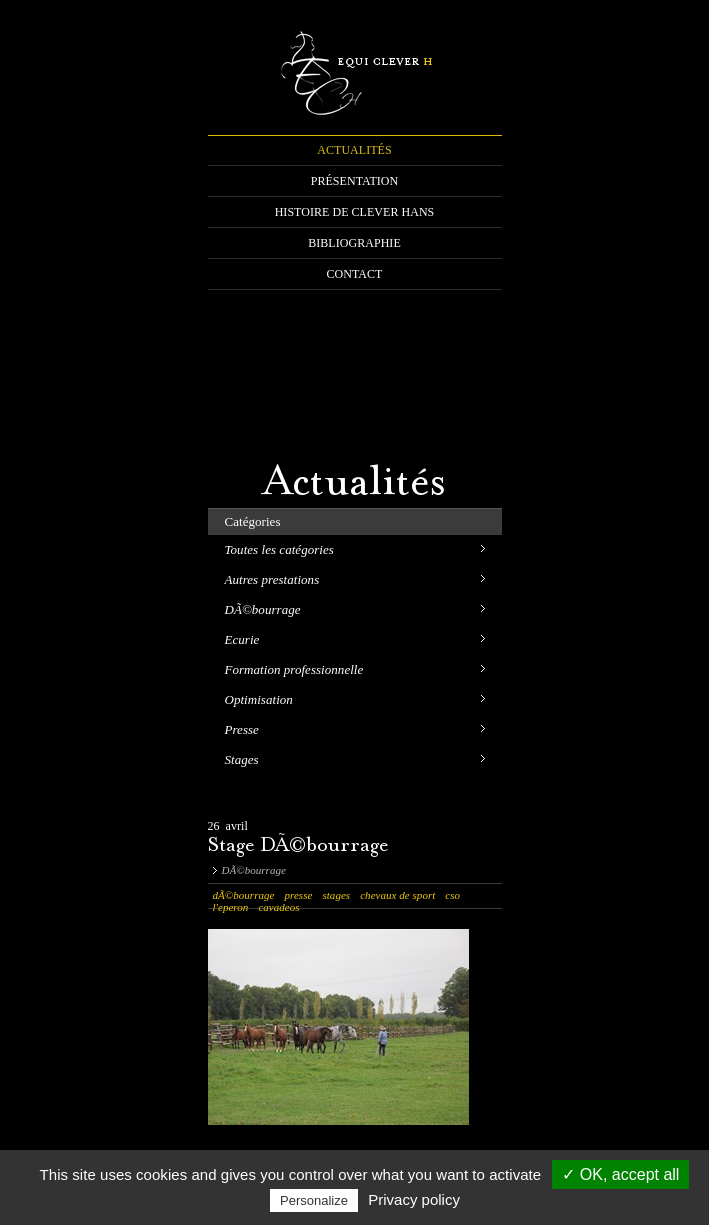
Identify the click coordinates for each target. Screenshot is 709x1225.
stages (336, 895)
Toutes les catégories (279, 549)
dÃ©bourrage (244, 895)
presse (298, 895)
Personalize (314, 1200)
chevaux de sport (397, 895)
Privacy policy (414, 1199)
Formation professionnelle (294, 669)
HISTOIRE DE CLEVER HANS (355, 212)
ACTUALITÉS (354, 150)
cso (452, 895)
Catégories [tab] (253, 521)
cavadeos (278, 907)
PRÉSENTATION (355, 181)
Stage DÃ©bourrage (299, 846)
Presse (242, 729)
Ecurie (242, 639)
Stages (242, 759)
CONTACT (355, 274)
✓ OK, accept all (620, 1174)
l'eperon (231, 907)
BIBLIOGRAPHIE (354, 243)
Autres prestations (272, 579)
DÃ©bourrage (263, 609)
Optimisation (259, 699)
